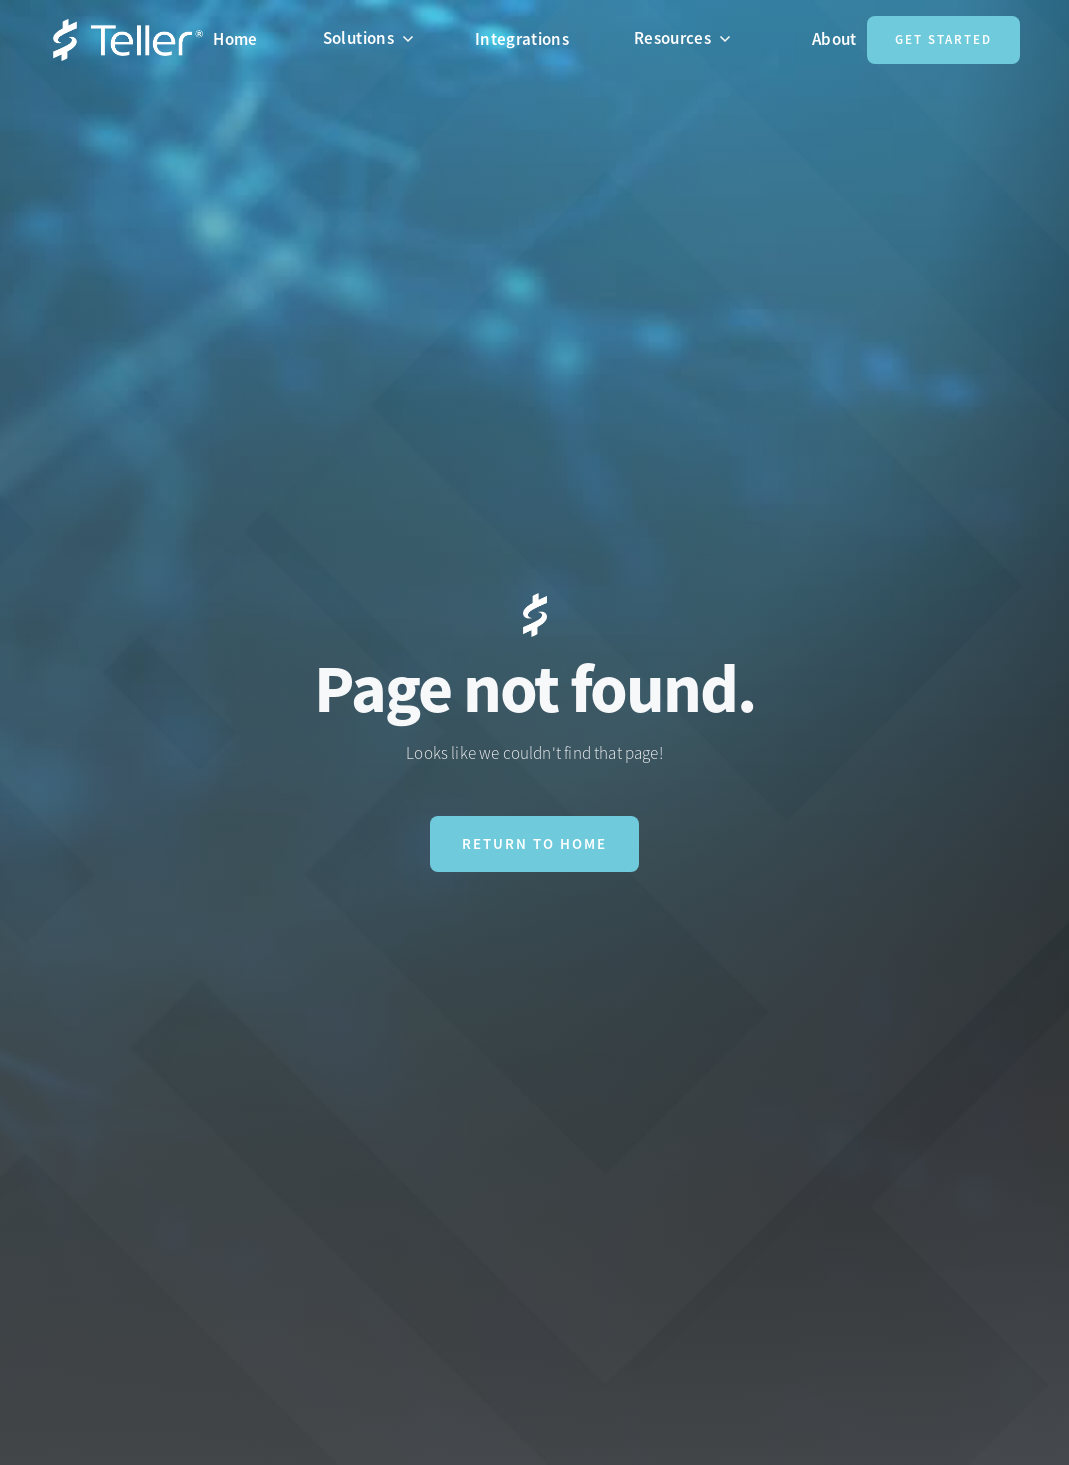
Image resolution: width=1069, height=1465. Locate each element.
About (834, 39)
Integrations (522, 39)
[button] (376, 38)
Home (235, 39)
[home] (128, 40)
